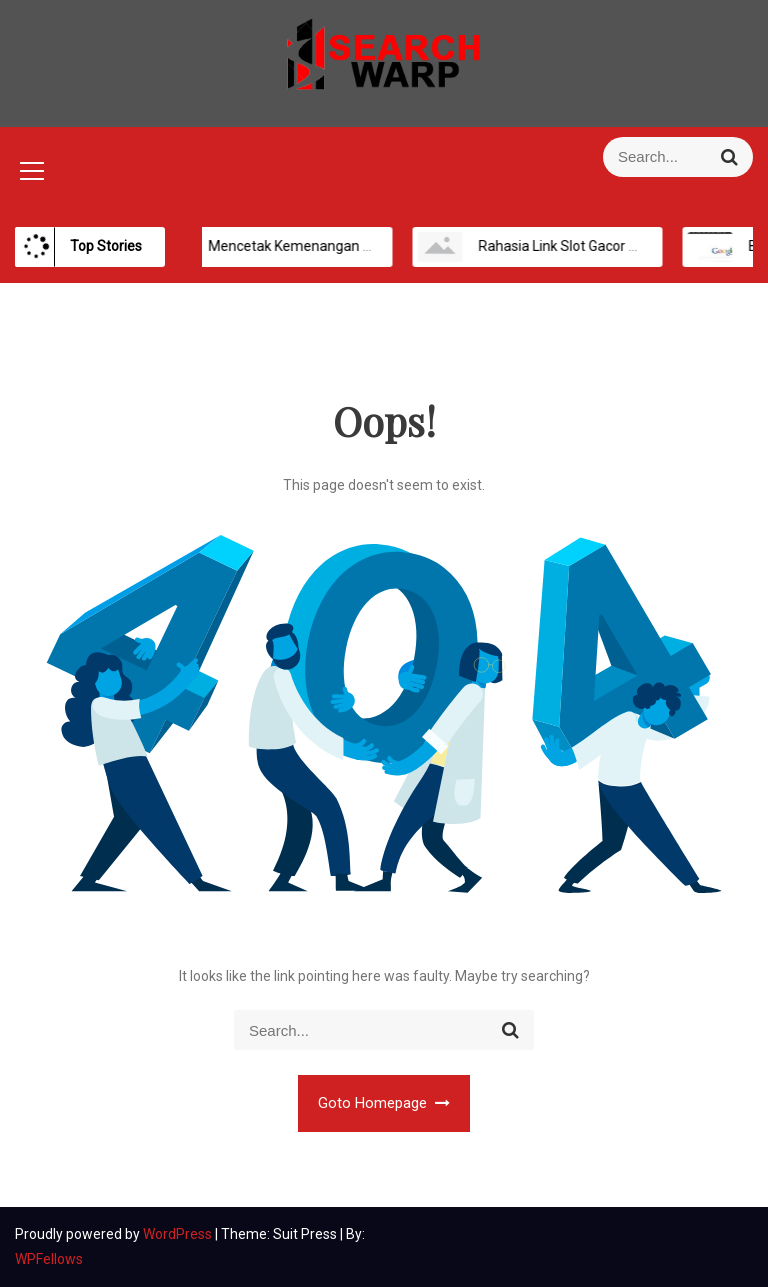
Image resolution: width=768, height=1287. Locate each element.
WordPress (179, 1234)
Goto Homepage (384, 1103)
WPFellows (49, 1259)
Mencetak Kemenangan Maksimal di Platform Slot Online (376, 246)
